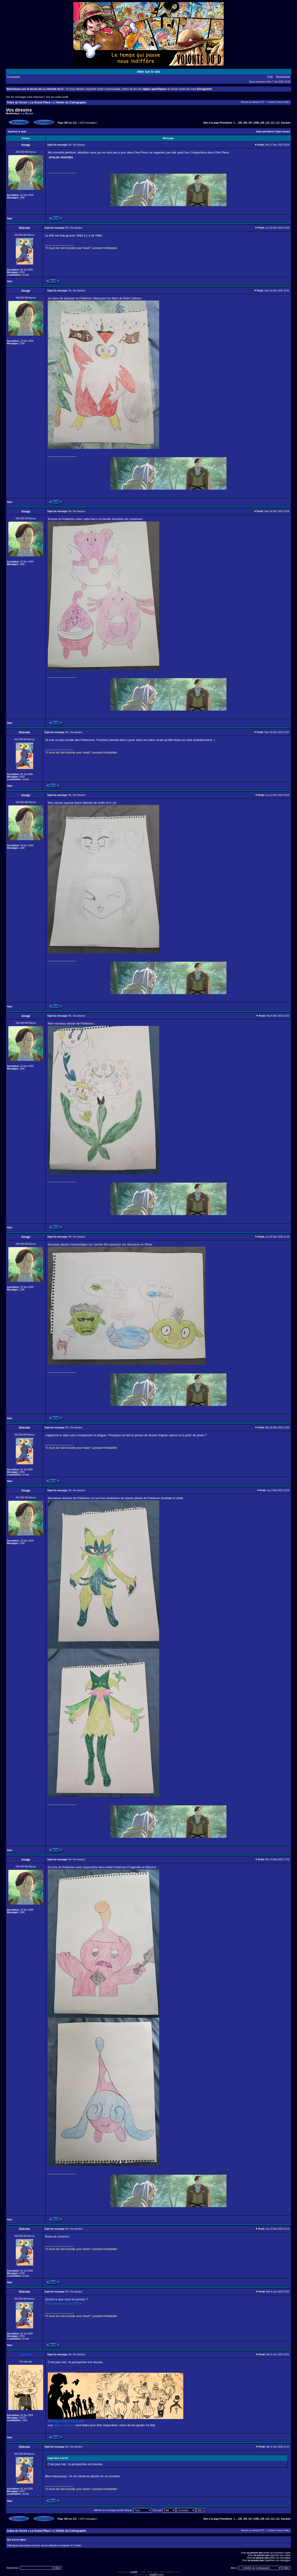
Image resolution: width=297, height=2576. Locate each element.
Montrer (67, 157)
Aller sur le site (148, 71)
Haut (9, 218)
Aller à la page (211, 122)
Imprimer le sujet (17, 131)
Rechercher (283, 77)
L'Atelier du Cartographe (70, 102)
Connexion (13, 77)
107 (250, 122)
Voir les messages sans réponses (25, 97)
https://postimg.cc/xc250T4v (63, 2303)
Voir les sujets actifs (57, 97)
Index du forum (17, 102)
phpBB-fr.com (157, 2574)
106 (245, 122)
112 (278, 122)
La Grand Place (40, 102)
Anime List (74, 2421)
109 (262, 122)
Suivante (286, 122)
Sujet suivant (282, 131)
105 (240, 122)
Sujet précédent (265, 131)
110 (267, 122)
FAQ (270, 77)
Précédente (226, 122)
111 (272, 122)
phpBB (133, 2572)
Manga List (57, 2421)
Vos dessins (19, 109)
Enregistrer (204, 89)
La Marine (27, 113)
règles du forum (64, 2425)
